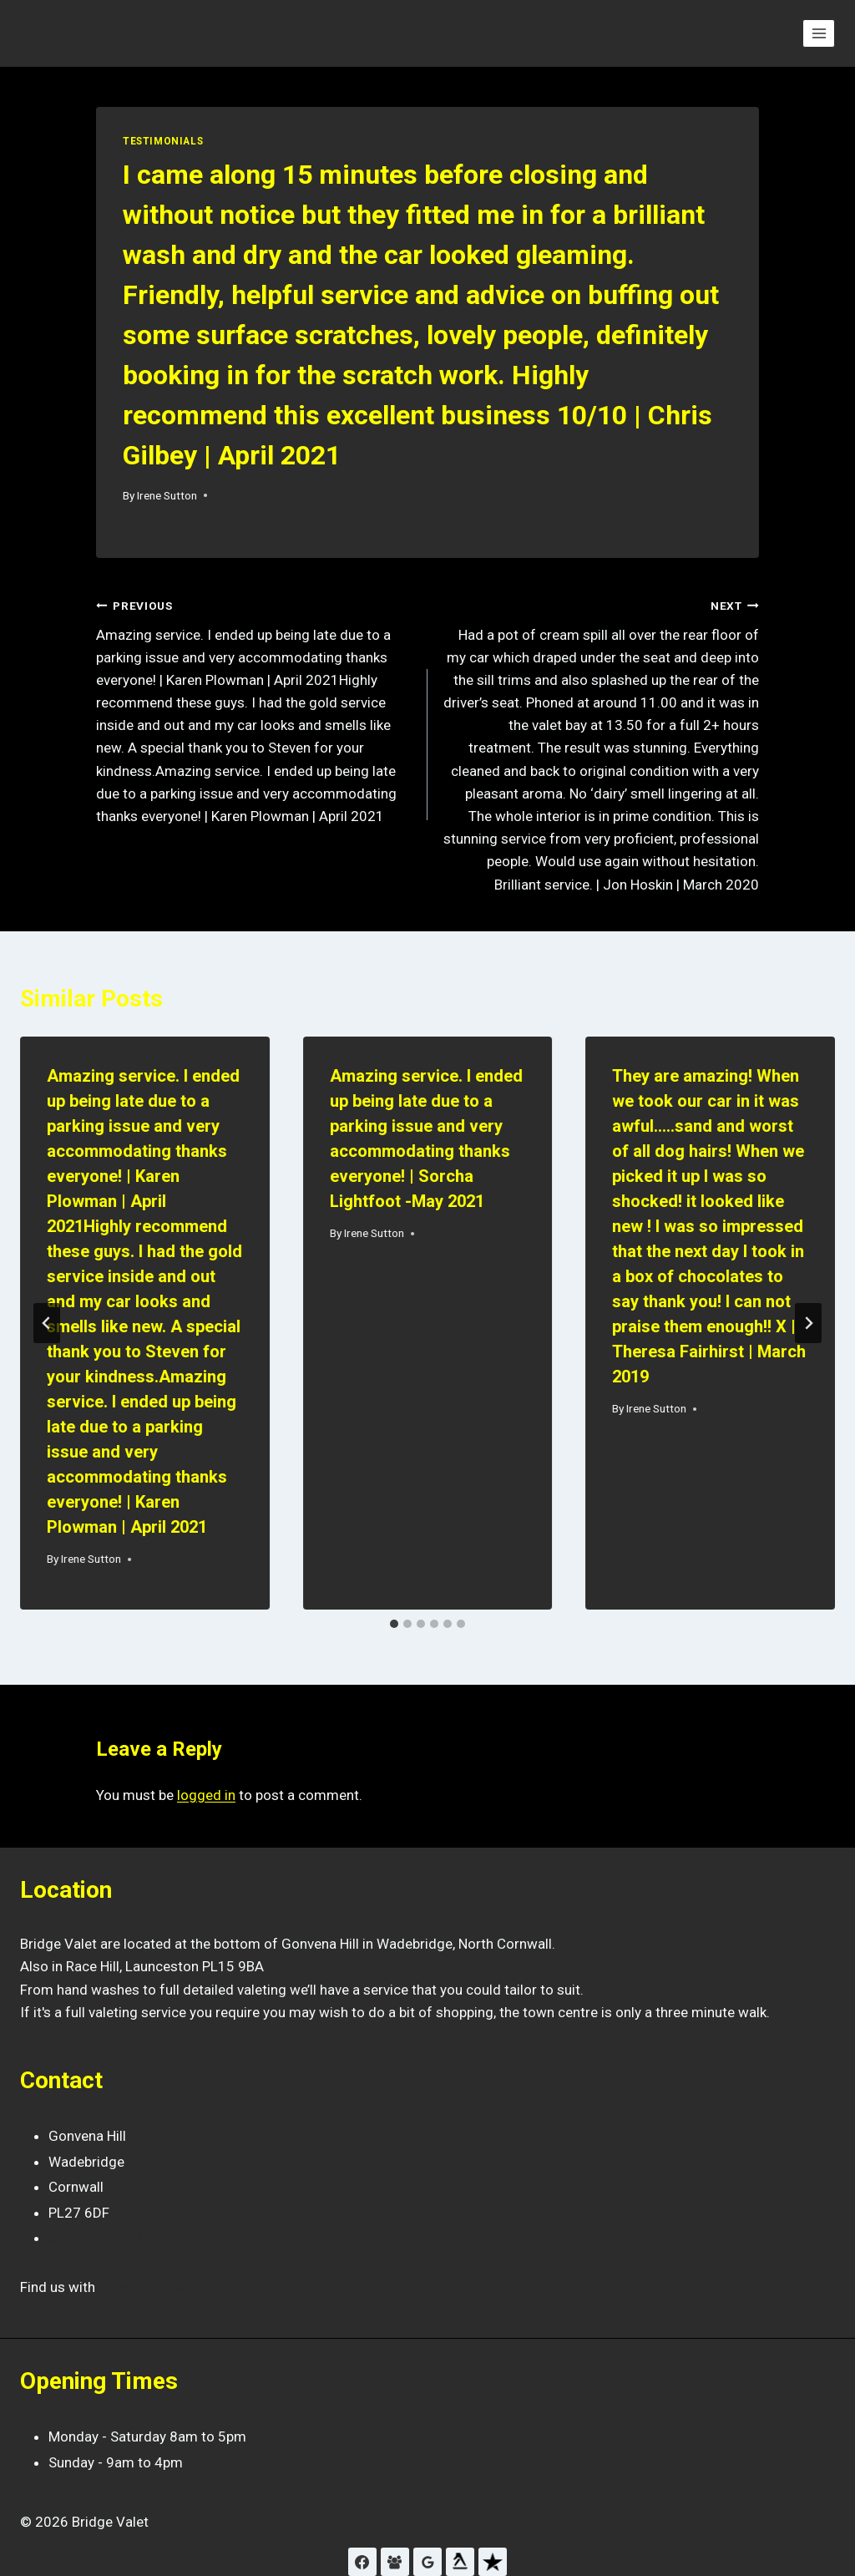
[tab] (394, 1624)
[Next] (808, 1323)
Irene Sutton (167, 495)
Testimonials (163, 141)
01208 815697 (96, 2237)
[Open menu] (818, 33)
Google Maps (143, 2287)
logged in (206, 1795)
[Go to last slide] (46, 1323)
